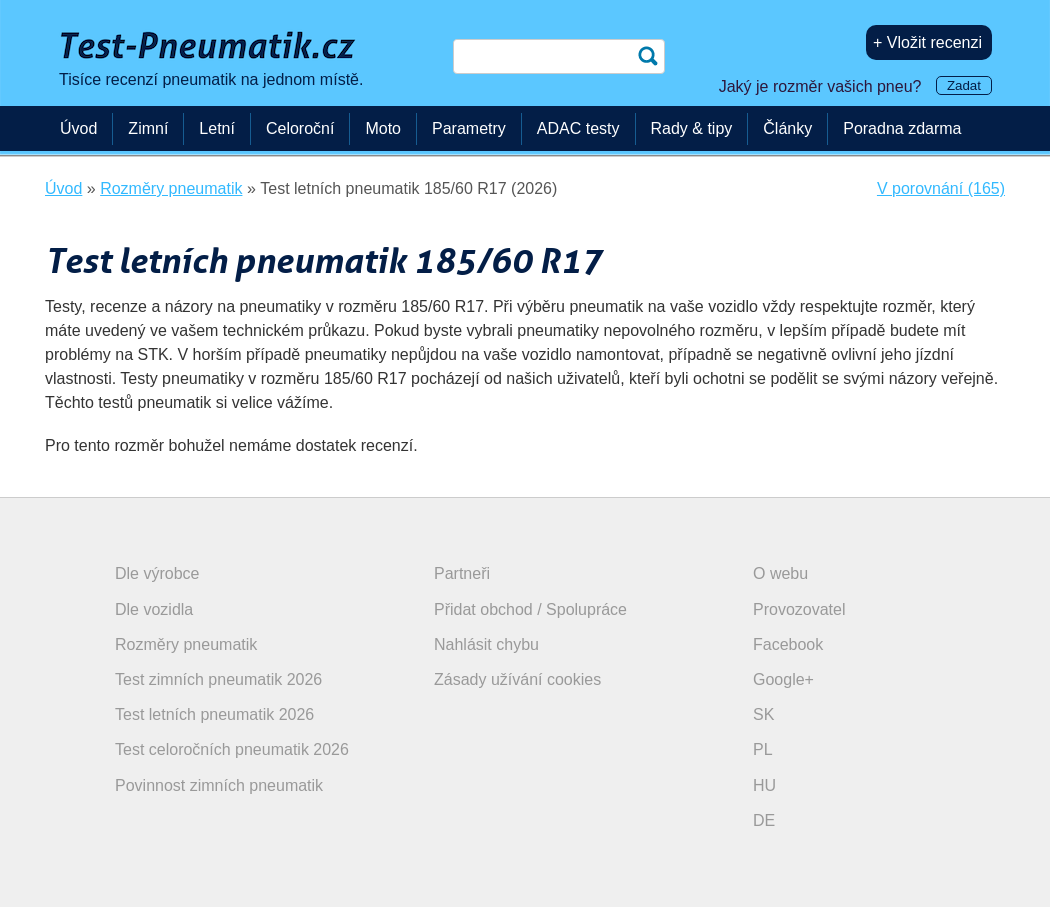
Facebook (788, 644)
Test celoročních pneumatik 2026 (232, 749)
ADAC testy (578, 128)
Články (787, 128)
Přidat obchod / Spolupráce (530, 609)
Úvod (78, 128)
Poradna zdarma (902, 128)
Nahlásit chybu (486, 644)
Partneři (462, 573)
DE (764, 820)
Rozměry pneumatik (186, 644)
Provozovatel (799, 609)
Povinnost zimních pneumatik (219, 785)
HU (764, 785)
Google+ (783, 679)
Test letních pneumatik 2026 (214, 714)
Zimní (148, 128)
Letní (217, 128)
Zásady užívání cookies (517, 679)
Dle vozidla (154, 609)
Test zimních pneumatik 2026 (218, 679)
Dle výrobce (157, 573)
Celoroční (300, 128)
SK (763, 714)
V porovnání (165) (941, 188)
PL (763, 749)
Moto (383, 128)
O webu (780, 573)
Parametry (469, 128)
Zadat (964, 85)
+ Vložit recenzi (927, 42)
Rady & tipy (692, 128)
